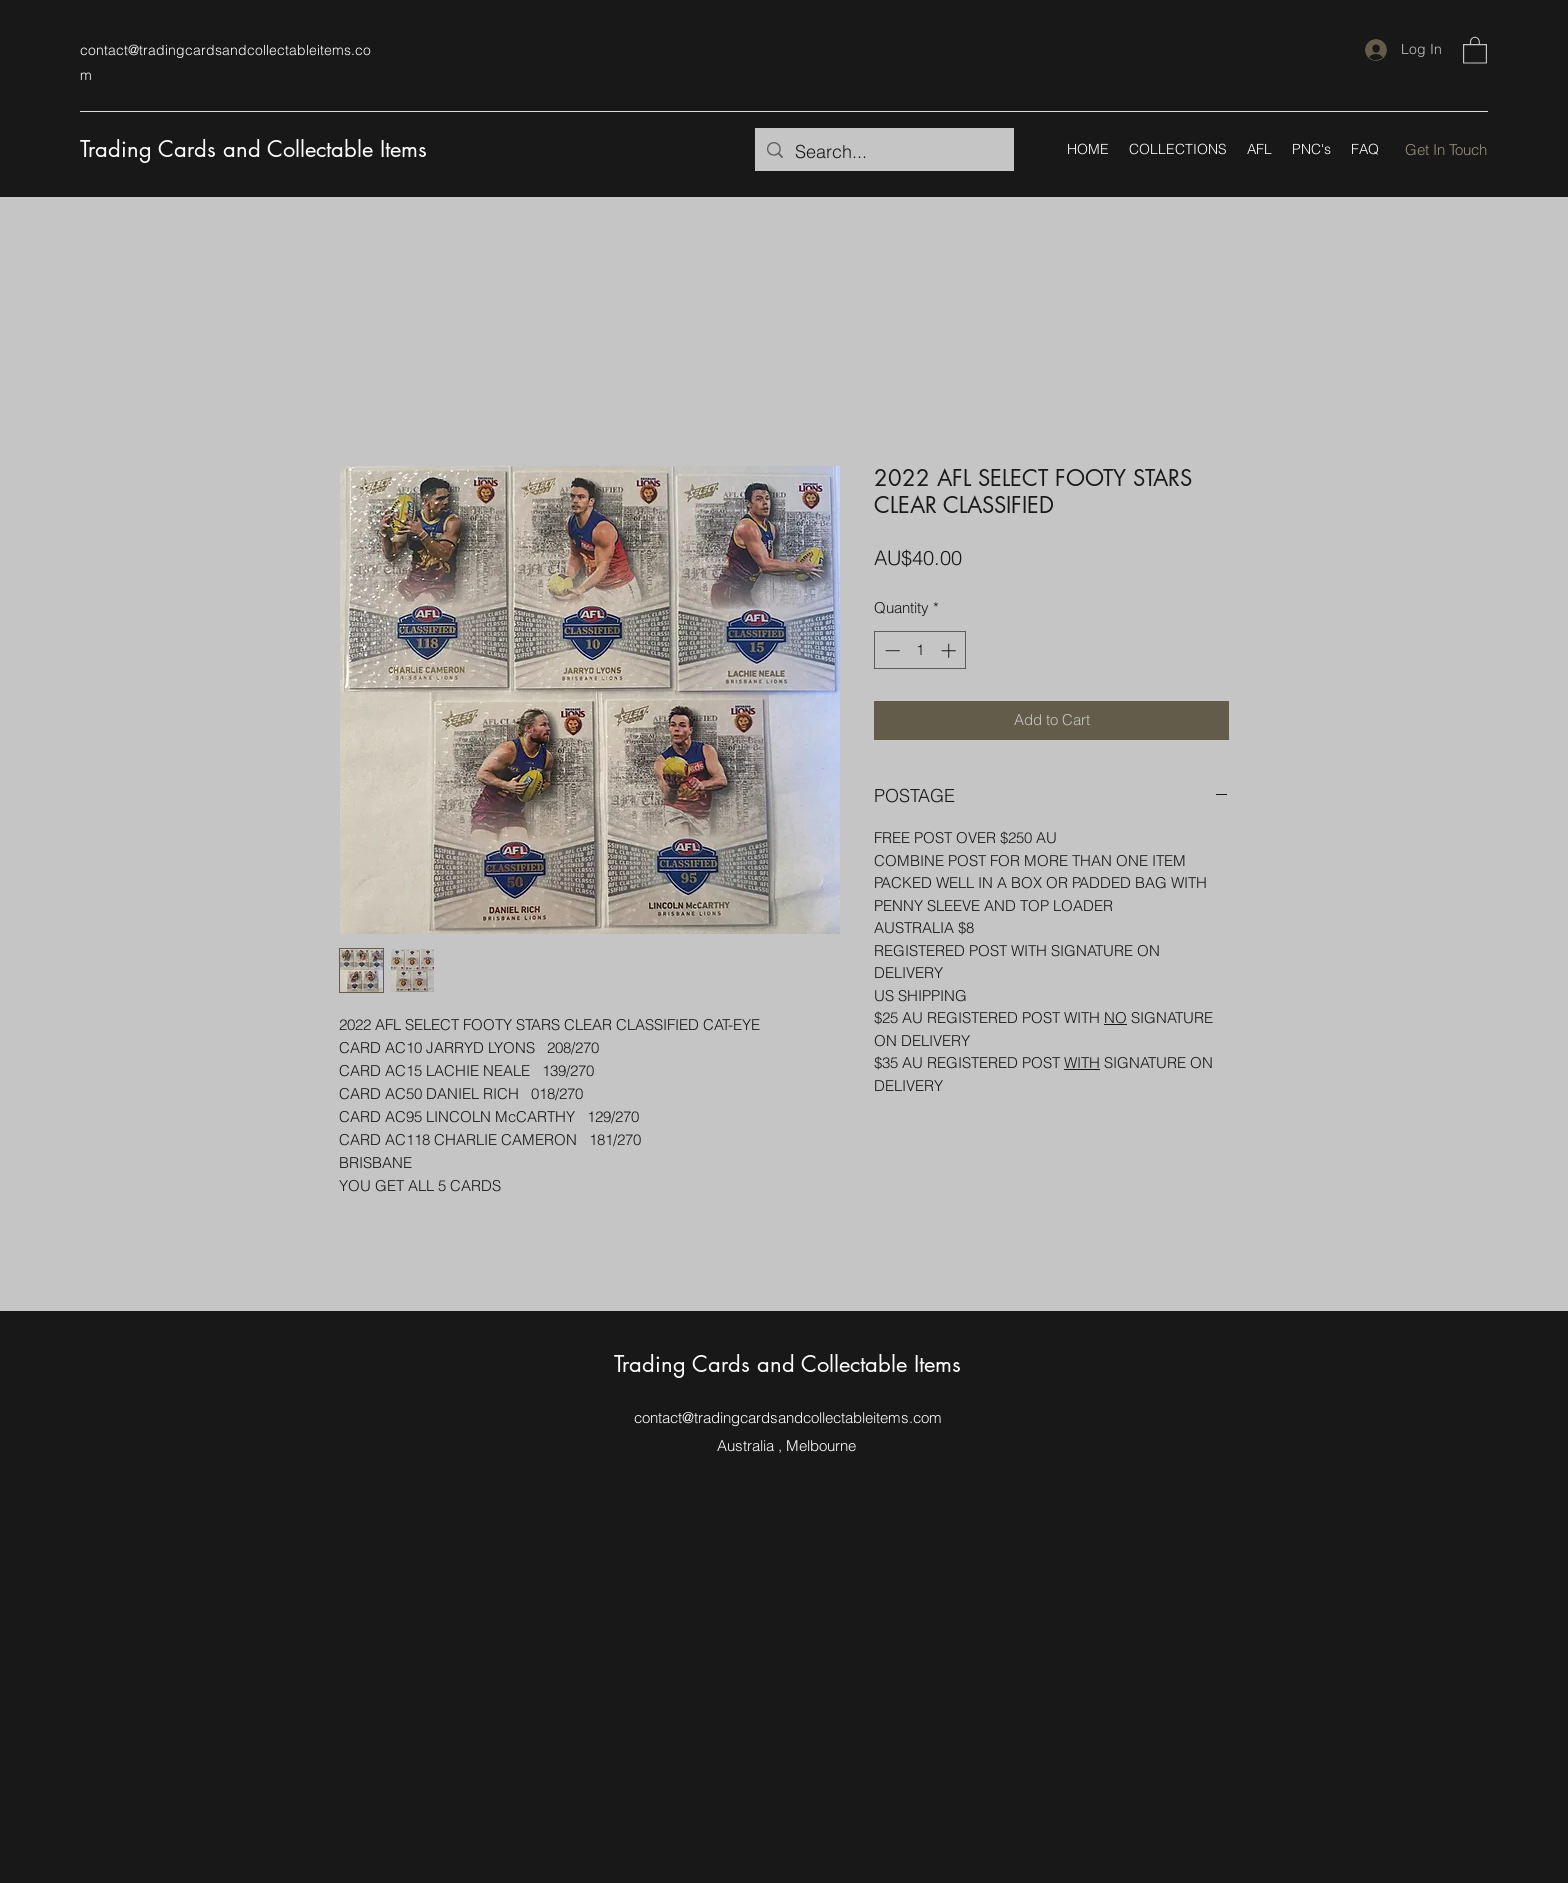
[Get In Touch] (1446, 149)
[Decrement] (890, 650)
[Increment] (950, 650)
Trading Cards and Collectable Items (253, 149)
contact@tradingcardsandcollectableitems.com (788, 1417)
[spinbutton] (920, 650)
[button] (1475, 49)
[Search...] (883, 152)
